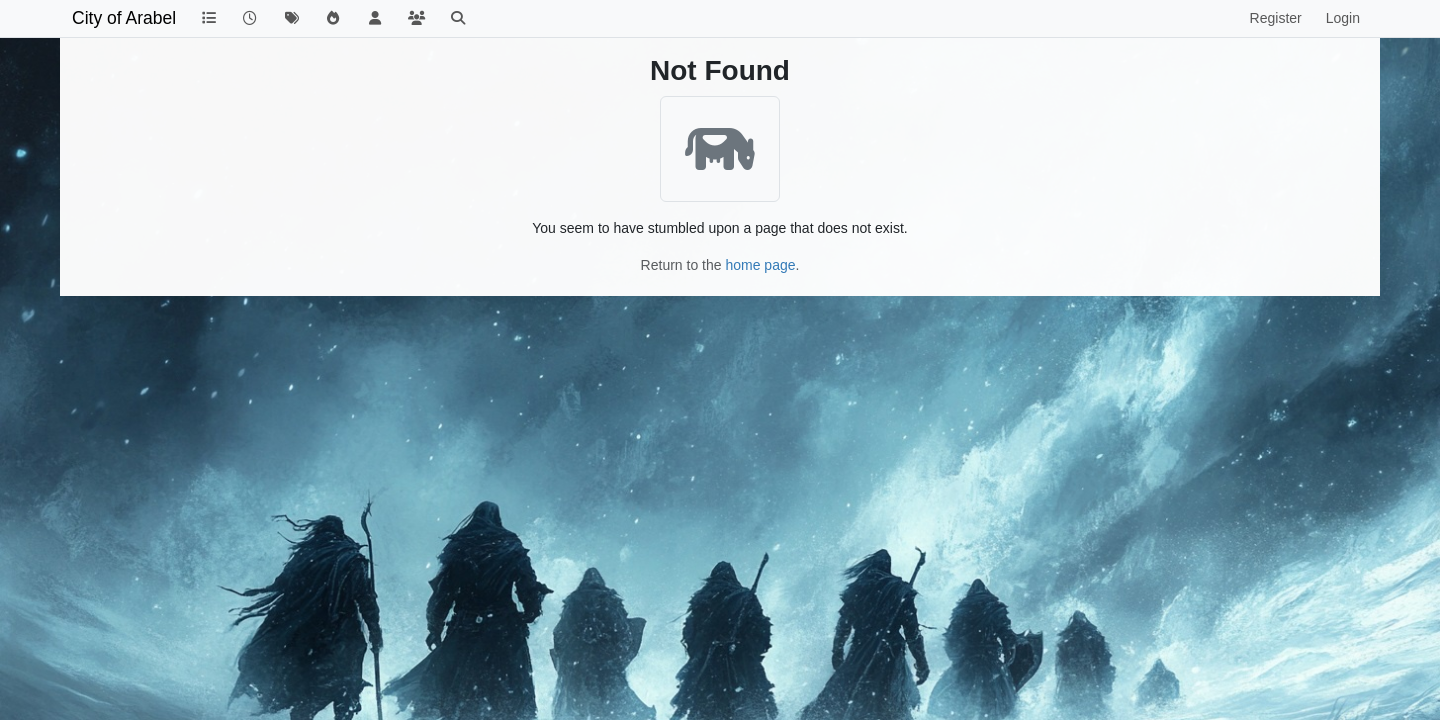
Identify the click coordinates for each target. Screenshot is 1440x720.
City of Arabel (124, 18)
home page (760, 265)
